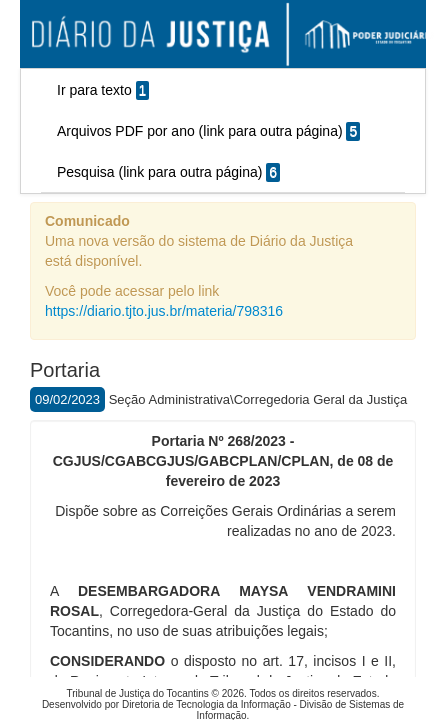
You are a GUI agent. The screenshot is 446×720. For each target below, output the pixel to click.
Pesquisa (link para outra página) (168, 172)
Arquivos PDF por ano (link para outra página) (208, 131)
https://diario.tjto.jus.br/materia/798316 (164, 311)
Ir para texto (103, 90)
